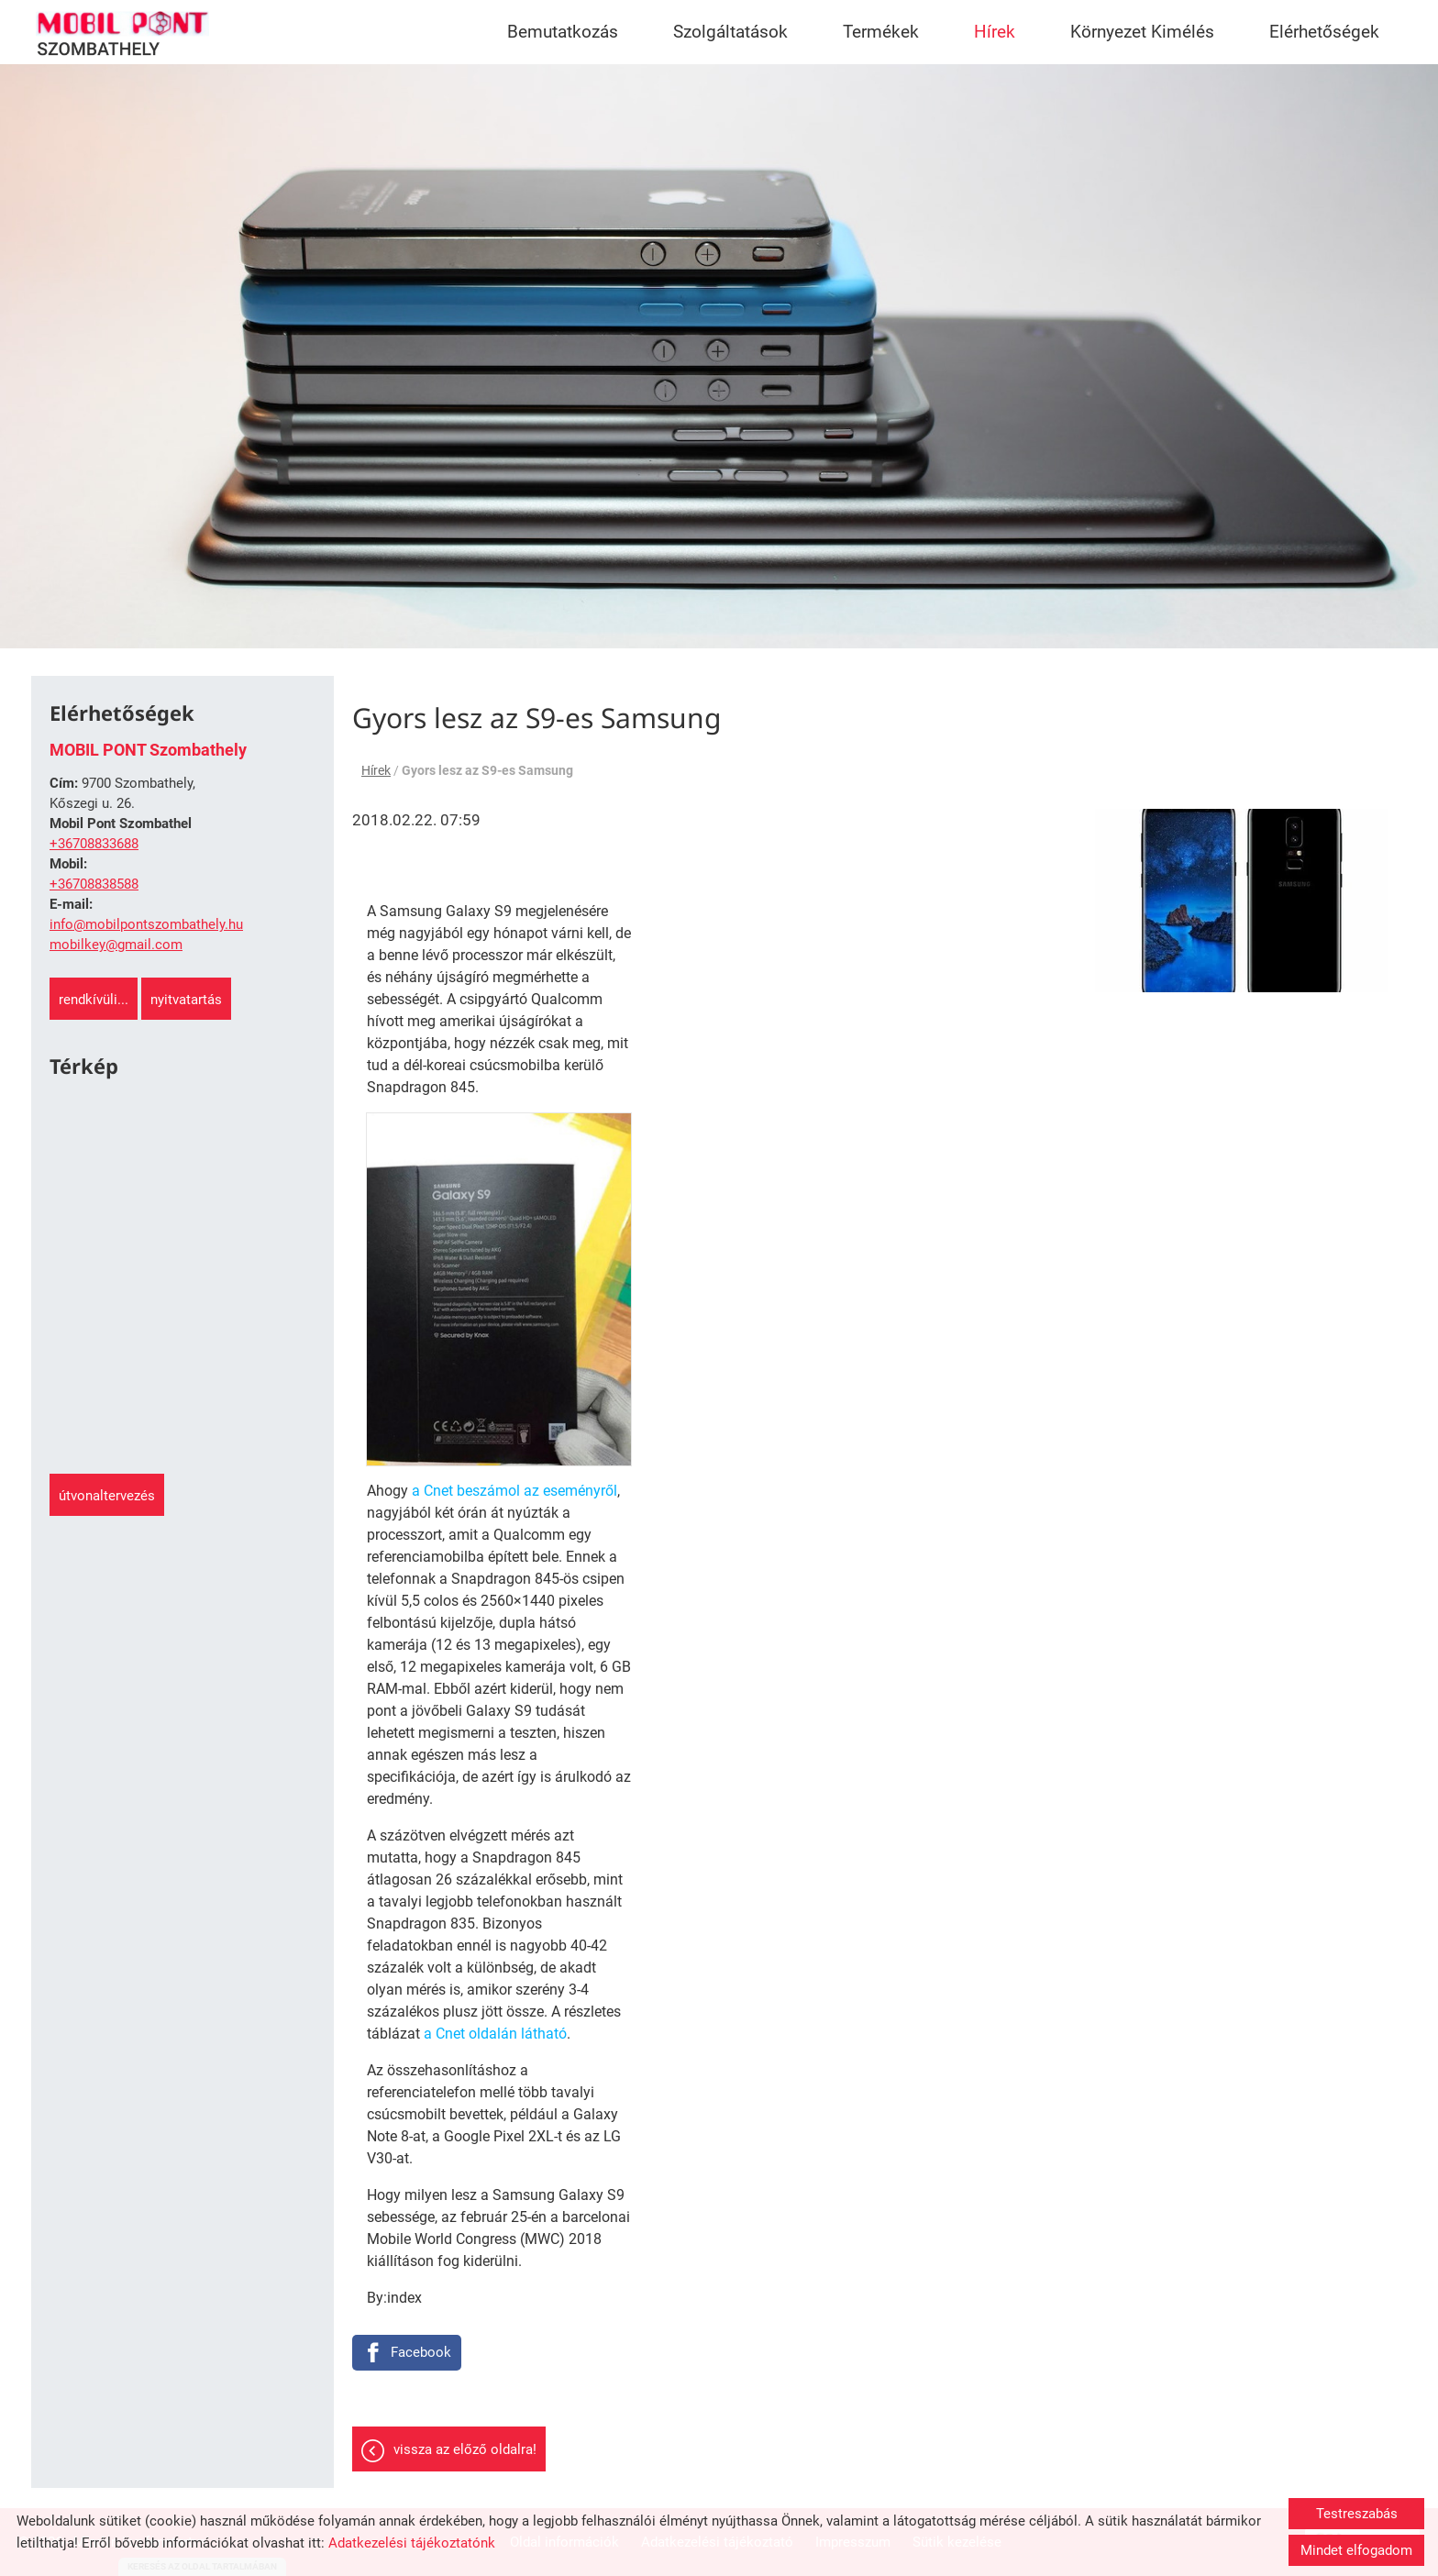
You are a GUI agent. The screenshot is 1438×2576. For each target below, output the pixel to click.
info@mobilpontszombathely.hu (146, 924)
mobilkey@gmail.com (116, 944)
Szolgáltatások (730, 31)
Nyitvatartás (186, 999)
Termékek (881, 31)
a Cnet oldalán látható (495, 2033)
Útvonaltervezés (107, 1495)
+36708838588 (94, 884)
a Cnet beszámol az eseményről (514, 1490)
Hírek (994, 31)
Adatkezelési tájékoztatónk (411, 2543)
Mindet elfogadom (1356, 2550)
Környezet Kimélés (1142, 31)
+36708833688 (94, 843)
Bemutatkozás (562, 31)
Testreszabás (1357, 2513)
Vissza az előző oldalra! (464, 2449)
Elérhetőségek (1324, 31)
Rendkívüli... (93, 999)
